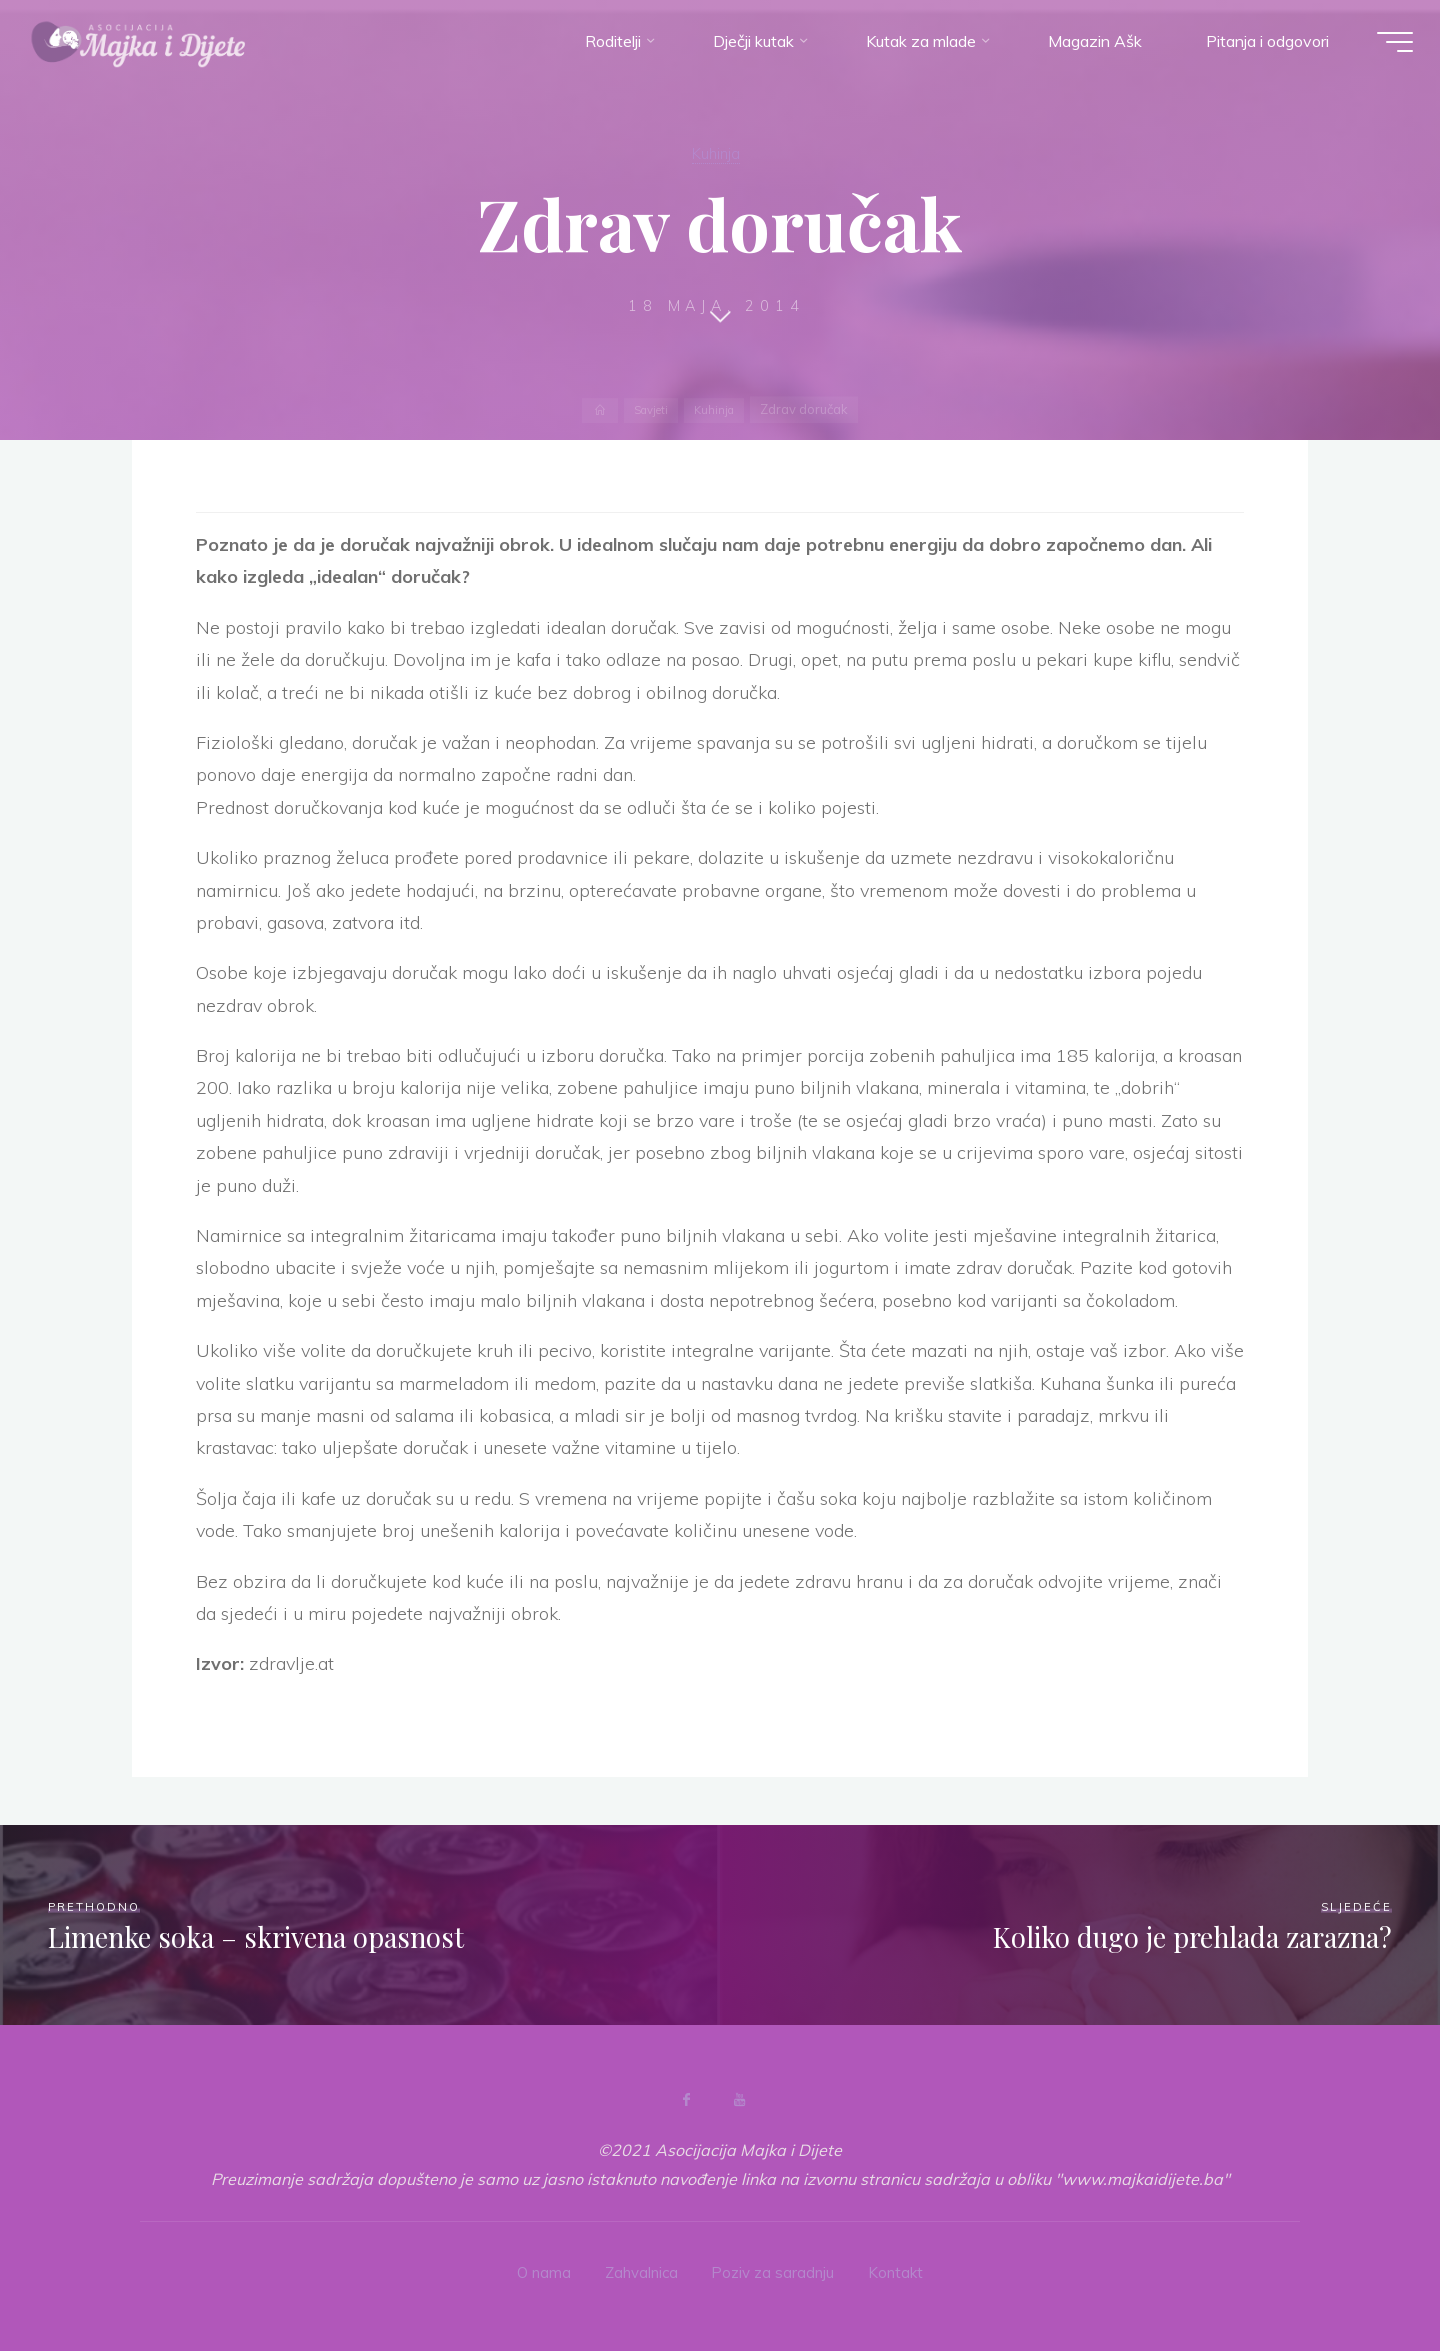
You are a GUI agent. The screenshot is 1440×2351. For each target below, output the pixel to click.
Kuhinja (715, 152)
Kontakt (903, 2270)
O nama (537, 2270)
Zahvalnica (639, 2270)
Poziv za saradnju (776, 2270)
